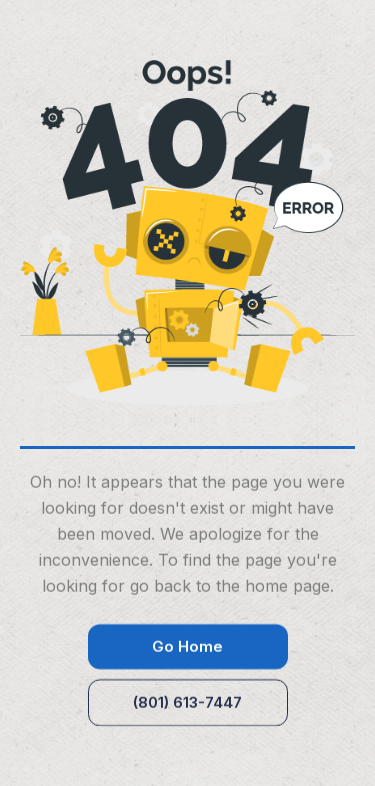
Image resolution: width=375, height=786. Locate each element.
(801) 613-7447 (187, 703)
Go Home (187, 647)
